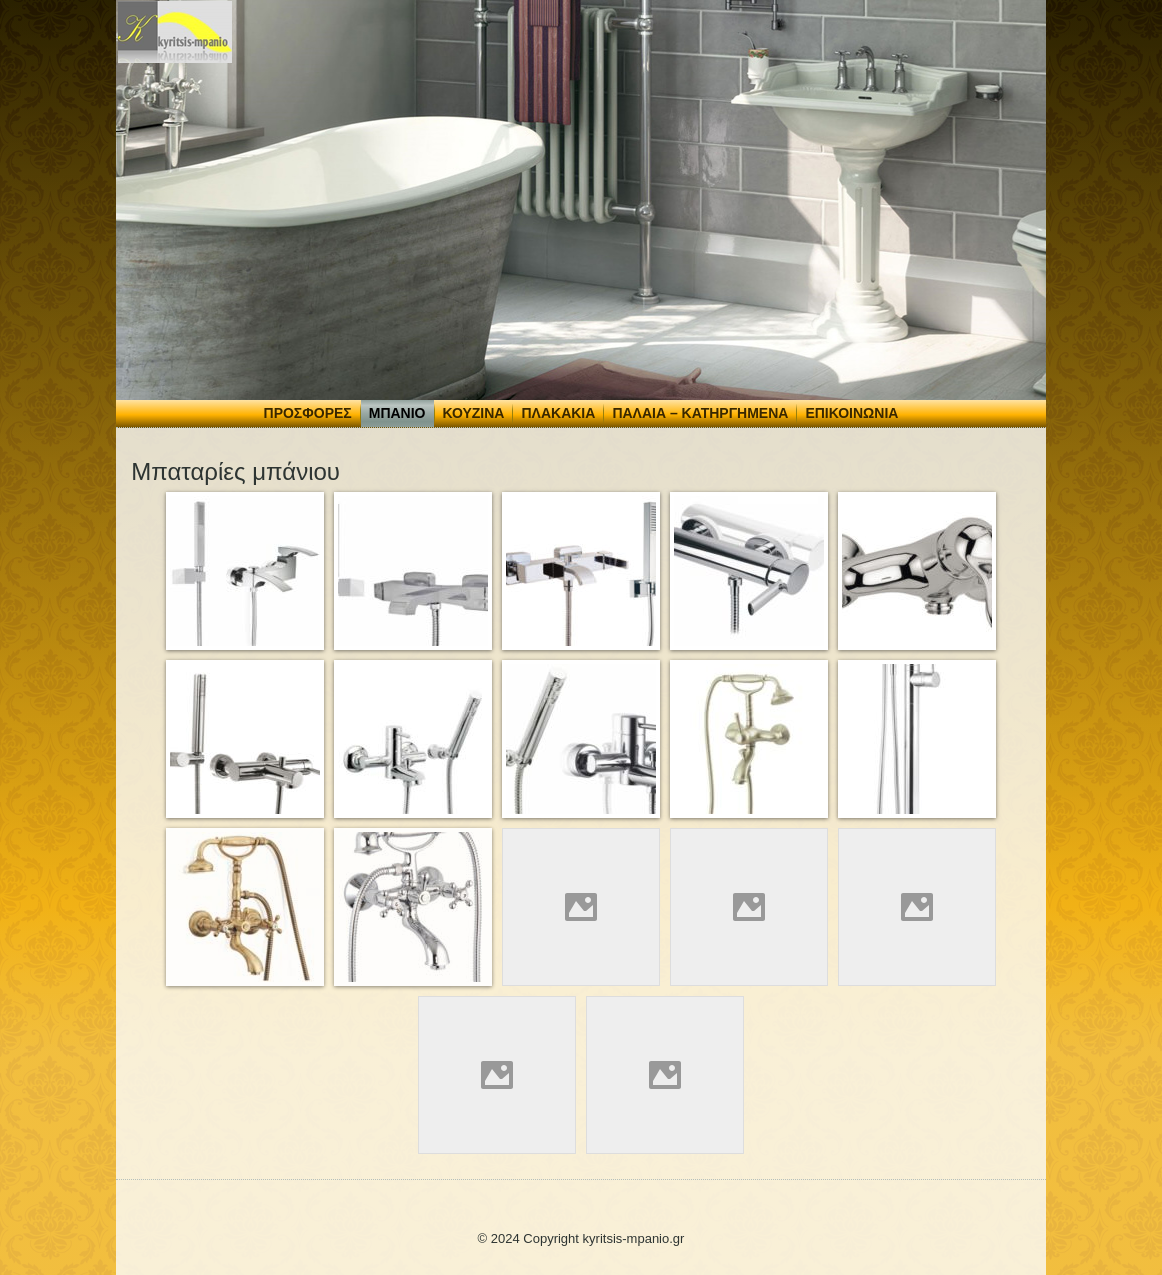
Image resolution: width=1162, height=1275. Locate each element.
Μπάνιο (397, 413)
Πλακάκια (558, 413)
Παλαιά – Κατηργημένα (700, 413)
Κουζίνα (474, 413)
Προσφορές (308, 413)
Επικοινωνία (851, 413)
